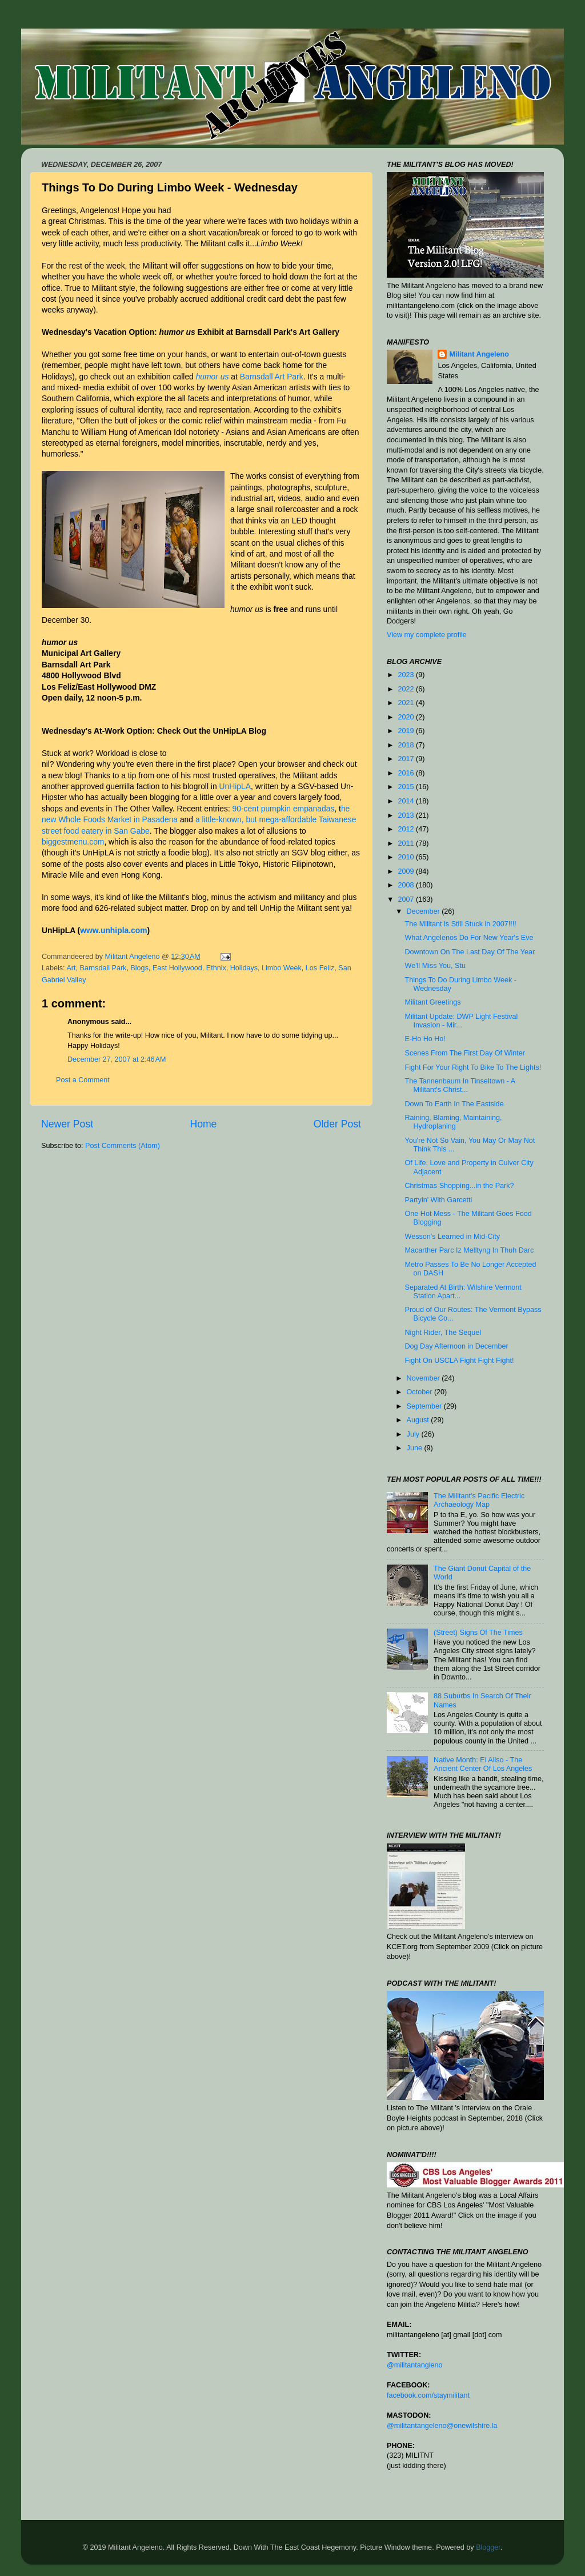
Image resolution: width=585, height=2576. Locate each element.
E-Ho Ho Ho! (424, 1039)
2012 (407, 829)
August (419, 1420)
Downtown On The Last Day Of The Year (469, 952)
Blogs (139, 968)
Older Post (337, 1124)
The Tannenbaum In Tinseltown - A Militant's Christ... (459, 1085)
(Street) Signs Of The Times (478, 1633)
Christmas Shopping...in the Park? (459, 1186)
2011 (407, 843)
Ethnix (216, 968)
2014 (407, 801)
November (424, 1378)
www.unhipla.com (113, 930)
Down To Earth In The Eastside (453, 1104)
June (415, 1448)
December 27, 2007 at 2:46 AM (116, 1059)
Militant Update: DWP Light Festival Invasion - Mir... (461, 1021)
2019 (407, 731)
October (420, 1392)
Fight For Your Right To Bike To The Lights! (472, 1067)
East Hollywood (177, 968)
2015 (407, 787)
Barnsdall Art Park (271, 376)
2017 (407, 759)
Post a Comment (83, 1080)
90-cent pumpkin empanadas (284, 808)
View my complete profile (427, 635)
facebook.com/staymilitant (428, 2395)
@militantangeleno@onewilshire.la (442, 2426)
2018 (407, 745)
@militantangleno (415, 2365)
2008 (407, 885)
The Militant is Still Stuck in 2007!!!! (460, 924)
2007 (407, 899)
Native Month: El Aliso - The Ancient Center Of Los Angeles (483, 1764)
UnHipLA (234, 786)
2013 (407, 815)
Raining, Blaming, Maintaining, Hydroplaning (453, 1122)
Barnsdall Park (103, 968)
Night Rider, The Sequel (442, 1333)
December (424, 911)
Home (203, 1124)
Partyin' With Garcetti (438, 1200)
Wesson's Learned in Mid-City (452, 1237)
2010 (407, 857)
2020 (407, 717)
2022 (407, 689)
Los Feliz (320, 968)
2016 (407, 773)
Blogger (488, 2547)
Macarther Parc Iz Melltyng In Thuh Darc (469, 1250)
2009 (407, 871)
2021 (407, 703)
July (414, 1434)
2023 (407, 675)
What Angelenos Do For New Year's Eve (468, 938)
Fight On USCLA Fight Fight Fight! (459, 1361)
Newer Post (67, 1124)
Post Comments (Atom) (122, 1146)
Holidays (244, 968)
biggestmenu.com (73, 841)
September (425, 1406)
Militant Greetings (432, 1002)
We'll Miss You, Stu (434, 966)
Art (70, 968)
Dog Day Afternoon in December (456, 1346)
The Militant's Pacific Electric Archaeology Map (479, 1500)
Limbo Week (282, 968)
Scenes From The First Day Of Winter (464, 1053)
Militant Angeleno (478, 354)
